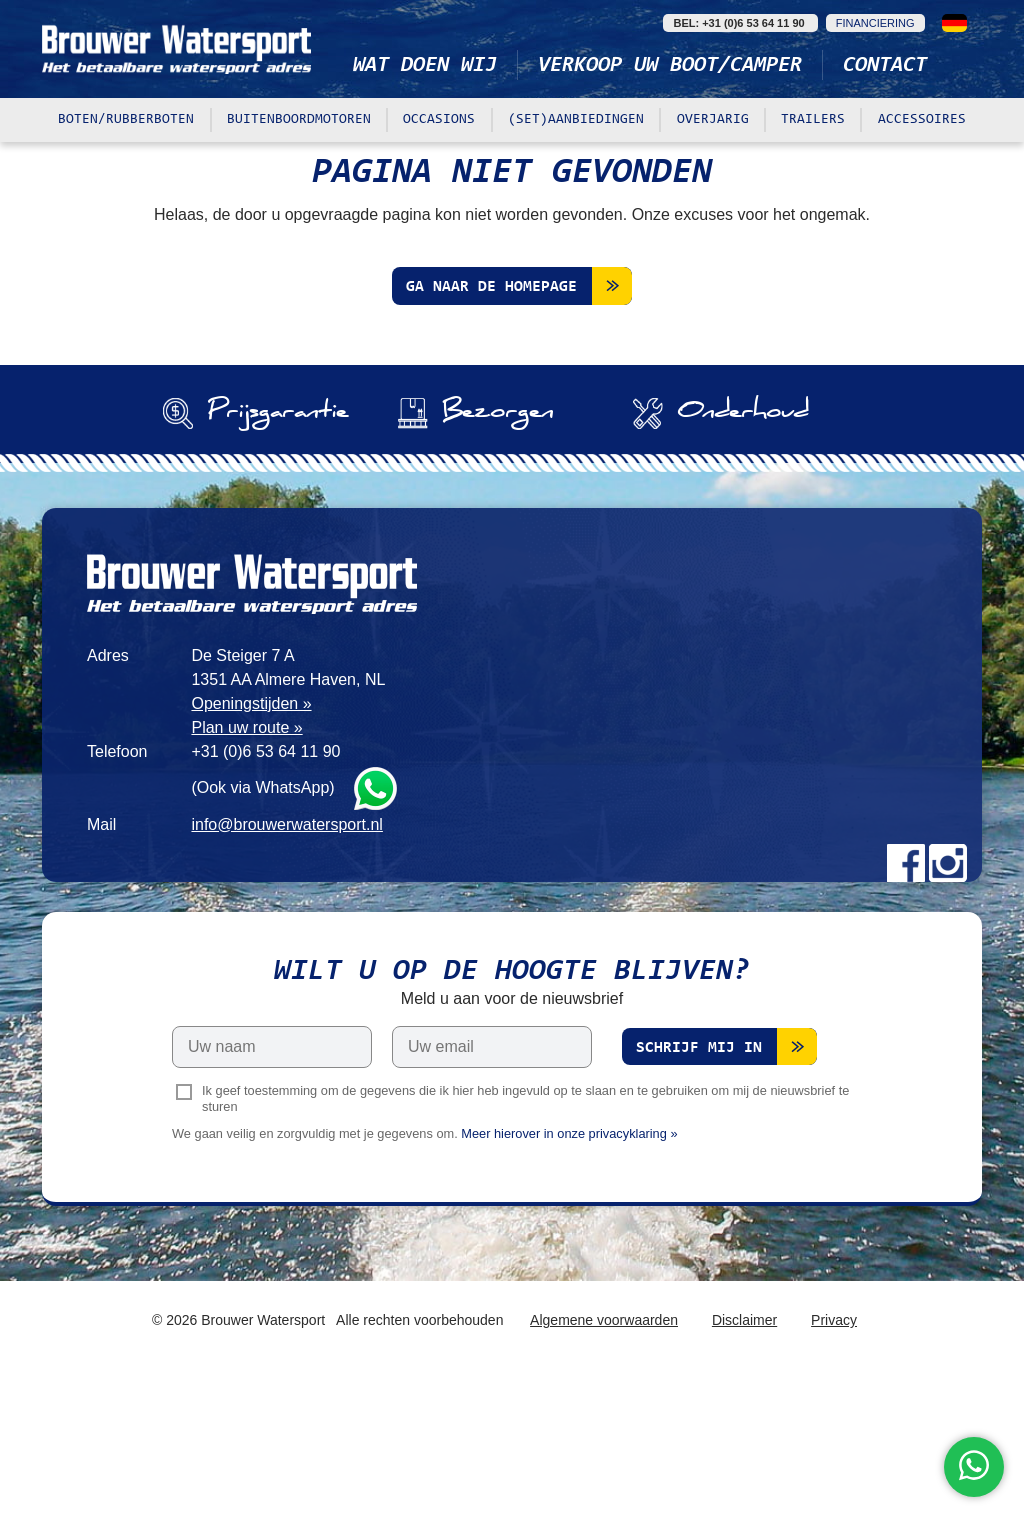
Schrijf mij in (699, 1191)
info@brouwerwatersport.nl (286, 966)
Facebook (906, 1005)
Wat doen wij (425, 66)
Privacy (834, 1463)
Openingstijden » (251, 845)
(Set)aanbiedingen (576, 120)
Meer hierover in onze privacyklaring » (569, 1276)
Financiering (875, 23)
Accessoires (922, 120)
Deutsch (954, 23)
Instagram (948, 1005)
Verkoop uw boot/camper (670, 66)
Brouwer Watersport (177, 49)
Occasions (439, 120)
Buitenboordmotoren (299, 120)
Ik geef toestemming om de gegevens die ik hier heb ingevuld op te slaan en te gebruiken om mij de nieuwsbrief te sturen (525, 1241)
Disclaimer (744, 1463)
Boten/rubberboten (126, 120)
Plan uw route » (246, 869)
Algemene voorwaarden (604, 1463)
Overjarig (713, 120)
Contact (885, 66)
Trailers (813, 120)
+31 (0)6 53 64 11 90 (265, 893)
